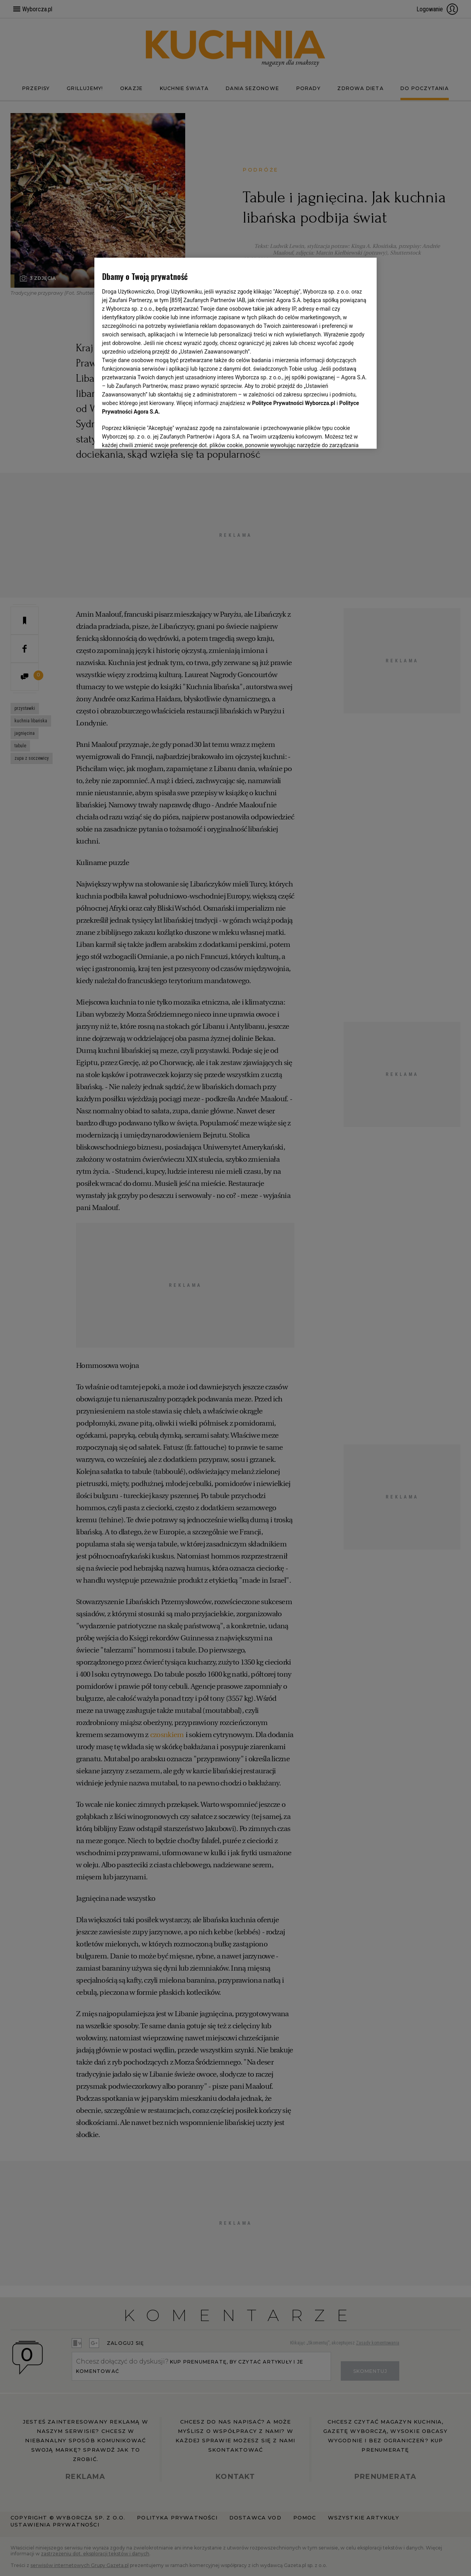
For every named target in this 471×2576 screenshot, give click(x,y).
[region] (235, 353)
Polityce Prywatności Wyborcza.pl (293, 403)
